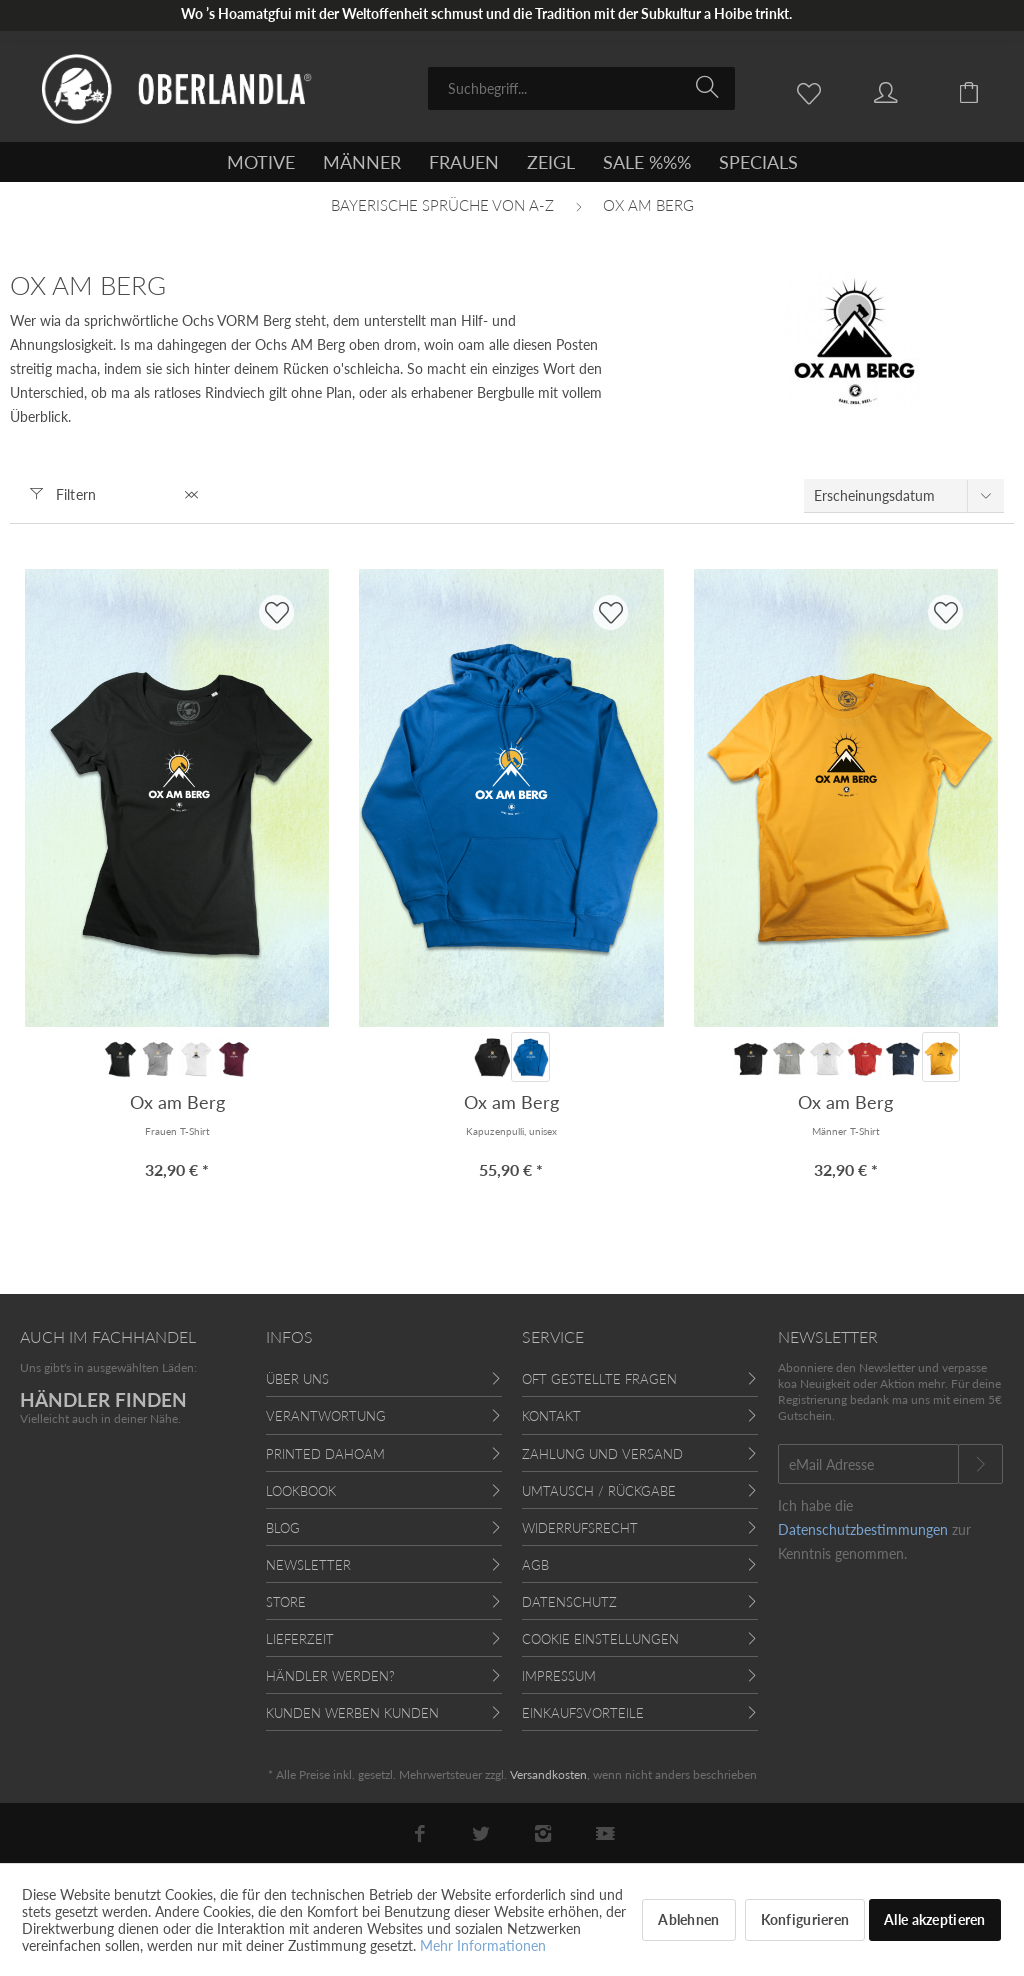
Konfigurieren (805, 1919)
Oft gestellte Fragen (599, 1379)
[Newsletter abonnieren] (980, 1464)
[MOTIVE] (261, 162)
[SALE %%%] (647, 162)
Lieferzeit (300, 1639)
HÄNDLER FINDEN (103, 1399)
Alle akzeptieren (934, 1919)
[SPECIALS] (758, 162)
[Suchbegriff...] (581, 88)
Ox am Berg (177, 1102)
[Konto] (905, 91)
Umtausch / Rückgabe (599, 1491)
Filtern (63, 494)
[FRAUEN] (464, 162)
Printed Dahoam (325, 1454)
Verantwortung (326, 1416)
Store (286, 1602)
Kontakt (551, 1416)
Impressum (559, 1676)
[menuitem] (581, 88)
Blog (283, 1528)
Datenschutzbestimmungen (863, 1529)
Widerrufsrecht (580, 1528)
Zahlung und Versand (602, 1454)
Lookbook (301, 1491)
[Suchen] (710, 87)
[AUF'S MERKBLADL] (276, 612)
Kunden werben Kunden (352, 1713)
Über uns (297, 1379)
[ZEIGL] (551, 162)
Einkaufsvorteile (583, 1713)
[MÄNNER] (362, 162)
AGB (535, 1565)
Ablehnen (688, 1919)
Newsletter (308, 1565)
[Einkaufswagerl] (984, 91)
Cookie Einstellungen (600, 1639)
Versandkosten (548, 1774)
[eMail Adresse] (868, 1464)
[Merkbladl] (814, 91)
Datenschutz (569, 1602)
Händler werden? (330, 1676)
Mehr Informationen (483, 1945)
